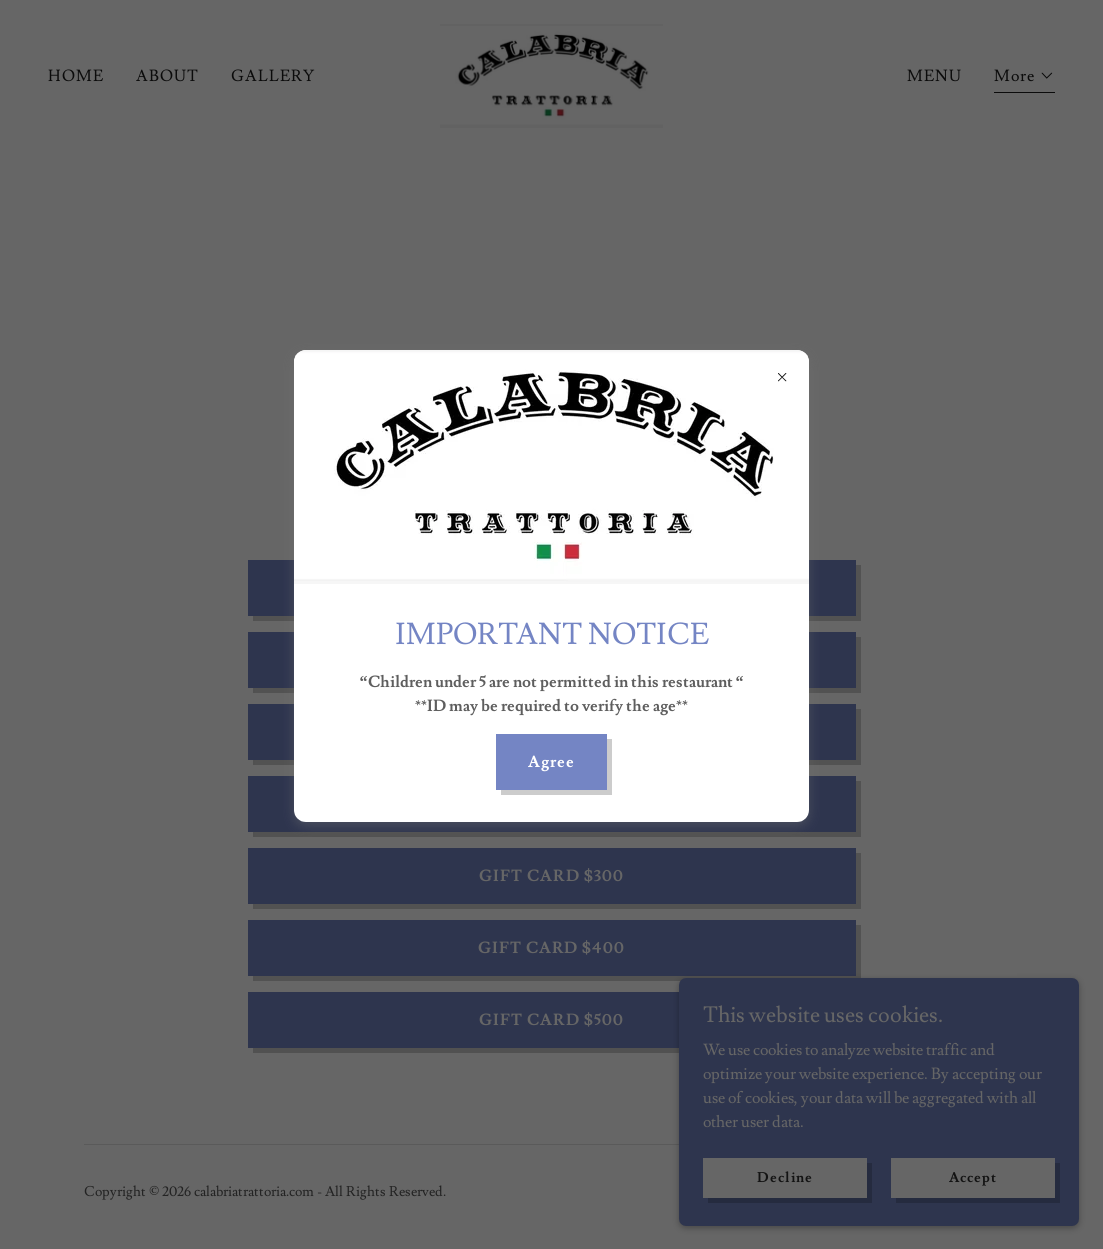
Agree (551, 762)
